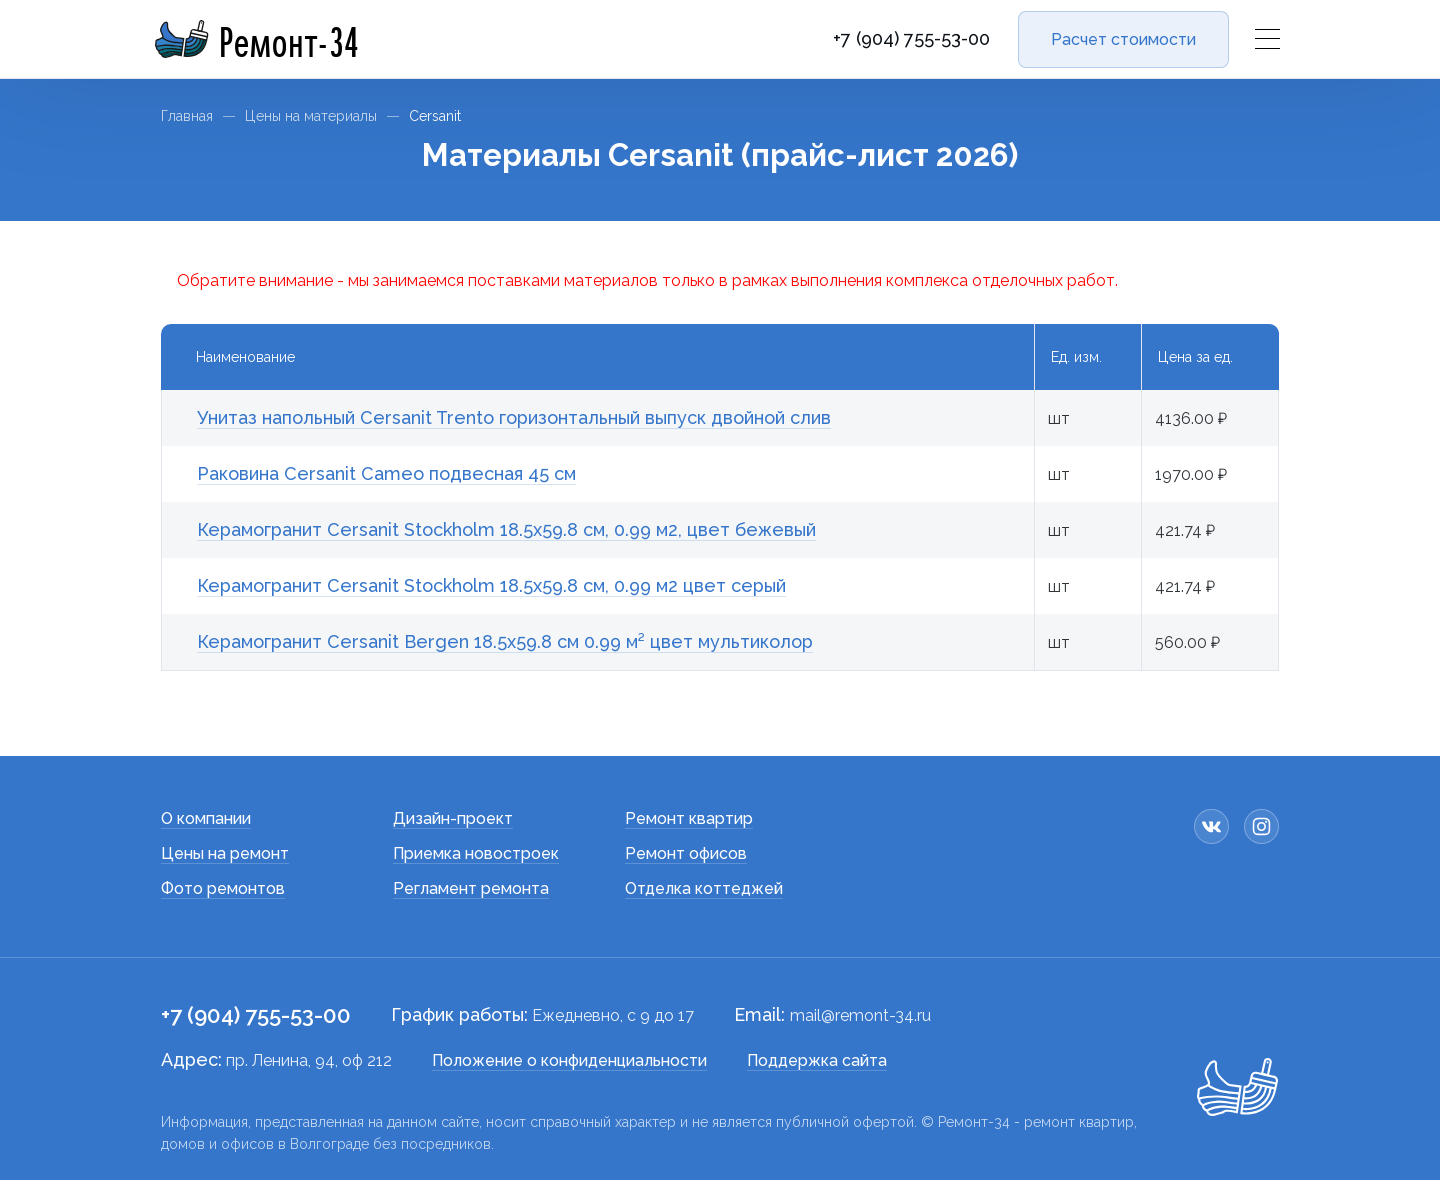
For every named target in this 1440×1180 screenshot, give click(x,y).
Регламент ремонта (471, 888)
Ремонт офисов (686, 853)
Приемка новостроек (476, 853)
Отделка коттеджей (704, 888)
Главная (187, 116)
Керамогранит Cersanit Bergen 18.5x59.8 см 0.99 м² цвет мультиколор (505, 641)
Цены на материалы (311, 116)
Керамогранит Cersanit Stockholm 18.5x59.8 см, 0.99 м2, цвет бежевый (506, 529)
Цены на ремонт (225, 853)
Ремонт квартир (689, 818)
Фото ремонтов (223, 888)
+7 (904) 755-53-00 (911, 39)
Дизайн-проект (453, 818)
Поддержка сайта (817, 1060)
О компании (206, 818)
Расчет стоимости (1123, 39)
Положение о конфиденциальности (569, 1060)
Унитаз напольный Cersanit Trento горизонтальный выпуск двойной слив (514, 417)
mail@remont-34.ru (860, 1015)
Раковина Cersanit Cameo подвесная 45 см (386, 473)
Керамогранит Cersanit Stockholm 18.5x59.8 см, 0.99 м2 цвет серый (491, 585)
